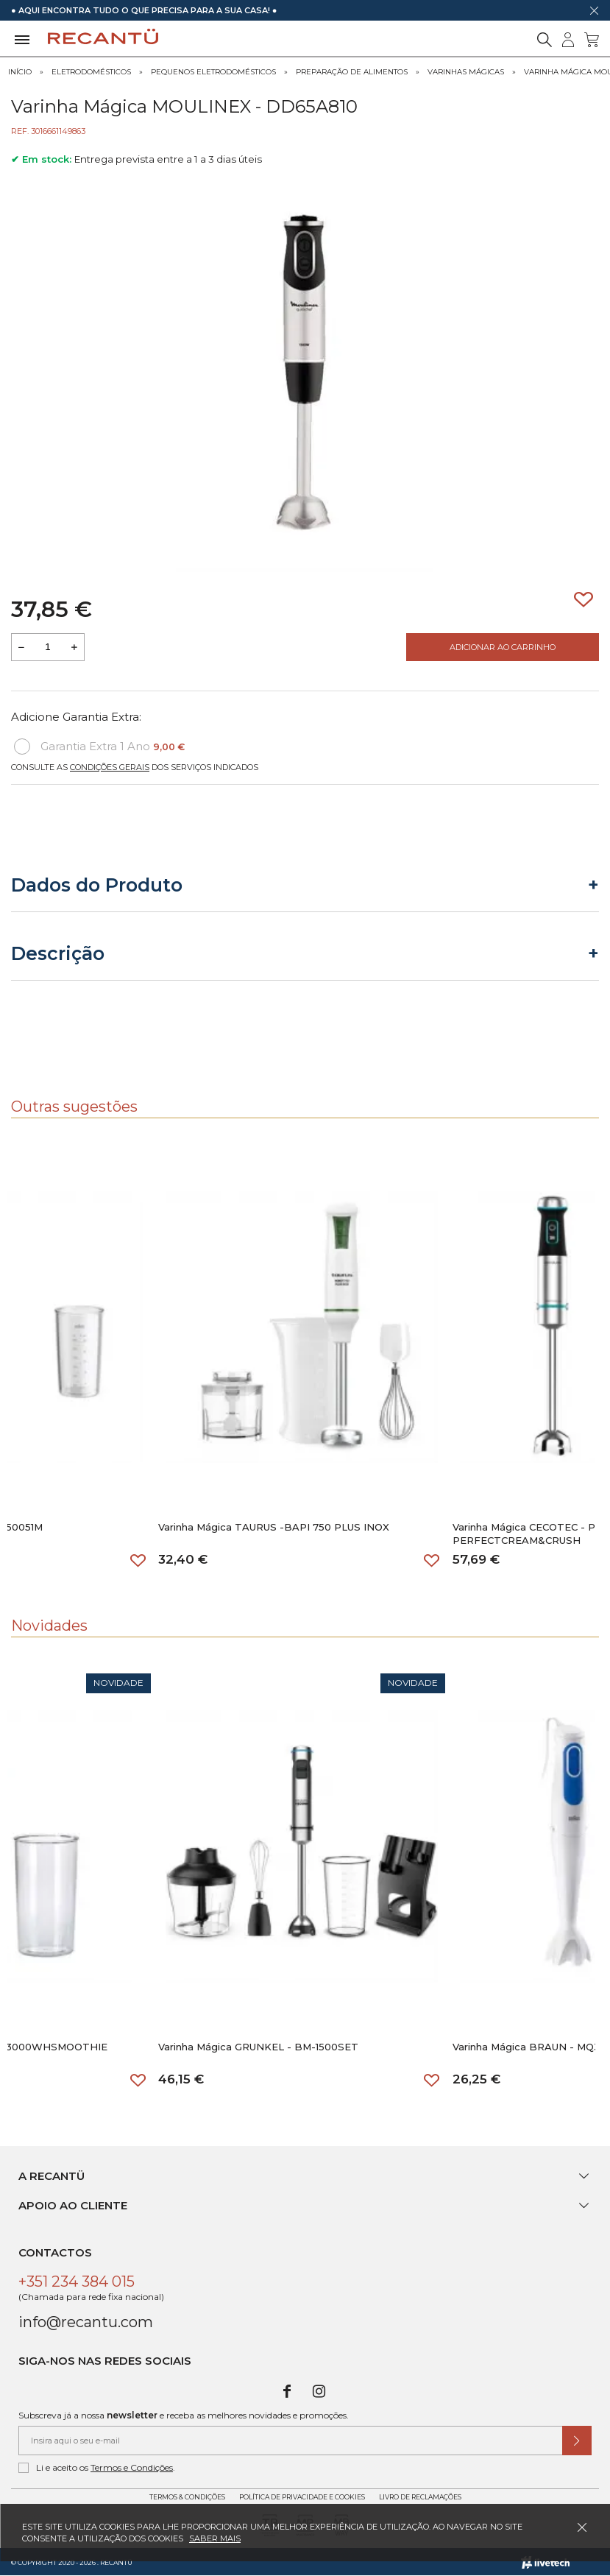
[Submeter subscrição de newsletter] (577, 2440)
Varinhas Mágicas (466, 72)
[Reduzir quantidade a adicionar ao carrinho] (21, 647)
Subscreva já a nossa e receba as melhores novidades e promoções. (183, 2415)
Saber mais (215, 2538)
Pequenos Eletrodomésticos (213, 72)
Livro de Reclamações (420, 2497)
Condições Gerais (109, 767)
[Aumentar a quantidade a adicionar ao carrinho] (74, 647)
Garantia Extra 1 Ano (99, 746)
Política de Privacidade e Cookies (302, 2497)
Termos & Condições (187, 2497)
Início (20, 72)
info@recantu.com (85, 2322)
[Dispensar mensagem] (594, 10)
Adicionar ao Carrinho (503, 647)
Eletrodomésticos (91, 72)
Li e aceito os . (96, 2468)
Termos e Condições (132, 2467)
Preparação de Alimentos (352, 72)
